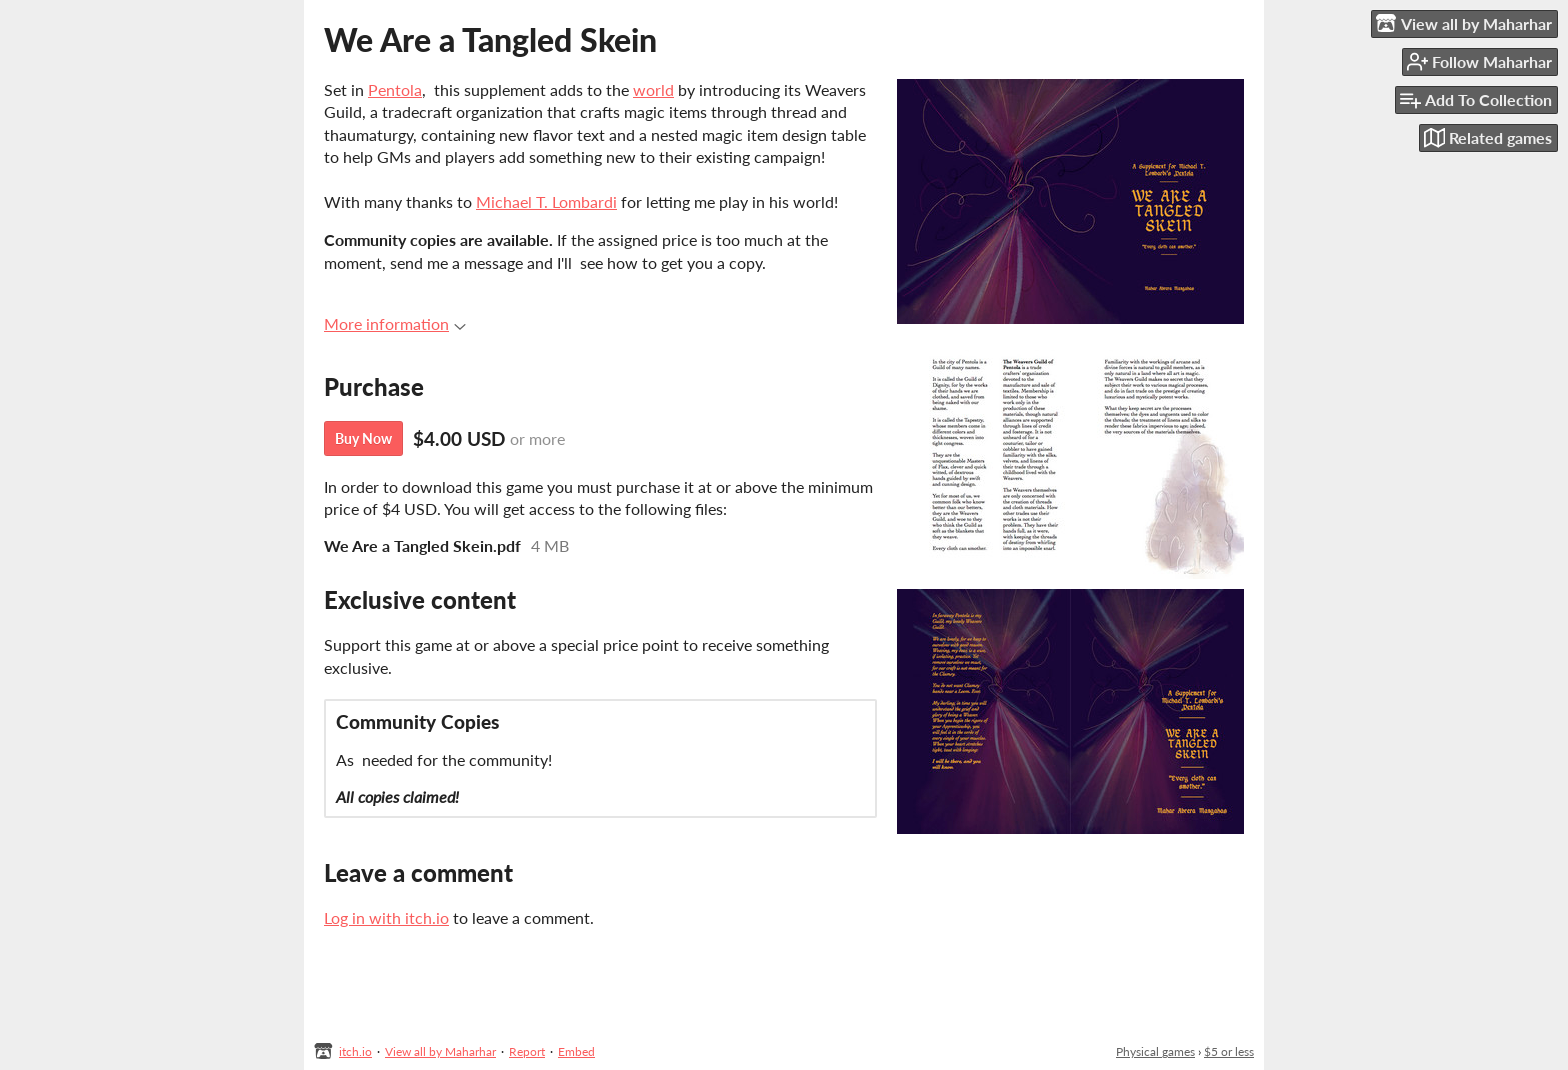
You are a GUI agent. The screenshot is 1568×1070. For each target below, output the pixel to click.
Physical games (1155, 1051)
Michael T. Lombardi (546, 201)
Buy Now (363, 438)
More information (395, 323)
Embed (576, 1051)
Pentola (395, 89)
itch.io (355, 1051)
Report (527, 1051)
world (653, 89)
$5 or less (1229, 1051)
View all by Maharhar (440, 1051)
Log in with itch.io (386, 917)
